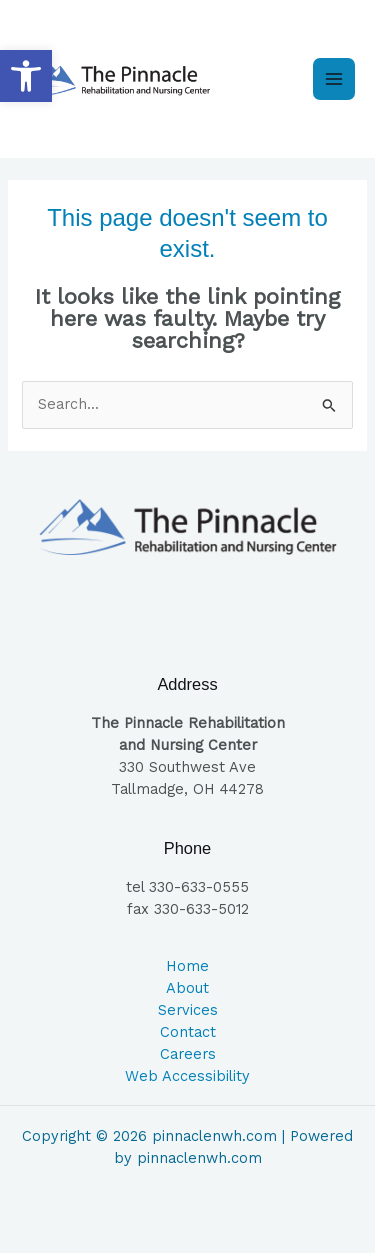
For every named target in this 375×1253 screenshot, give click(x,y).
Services (188, 1010)
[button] (26, 76)
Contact (188, 1032)
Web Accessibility (187, 1076)
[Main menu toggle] (334, 79)
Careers (188, 1054)
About (187, 988)
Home (187, 966)
